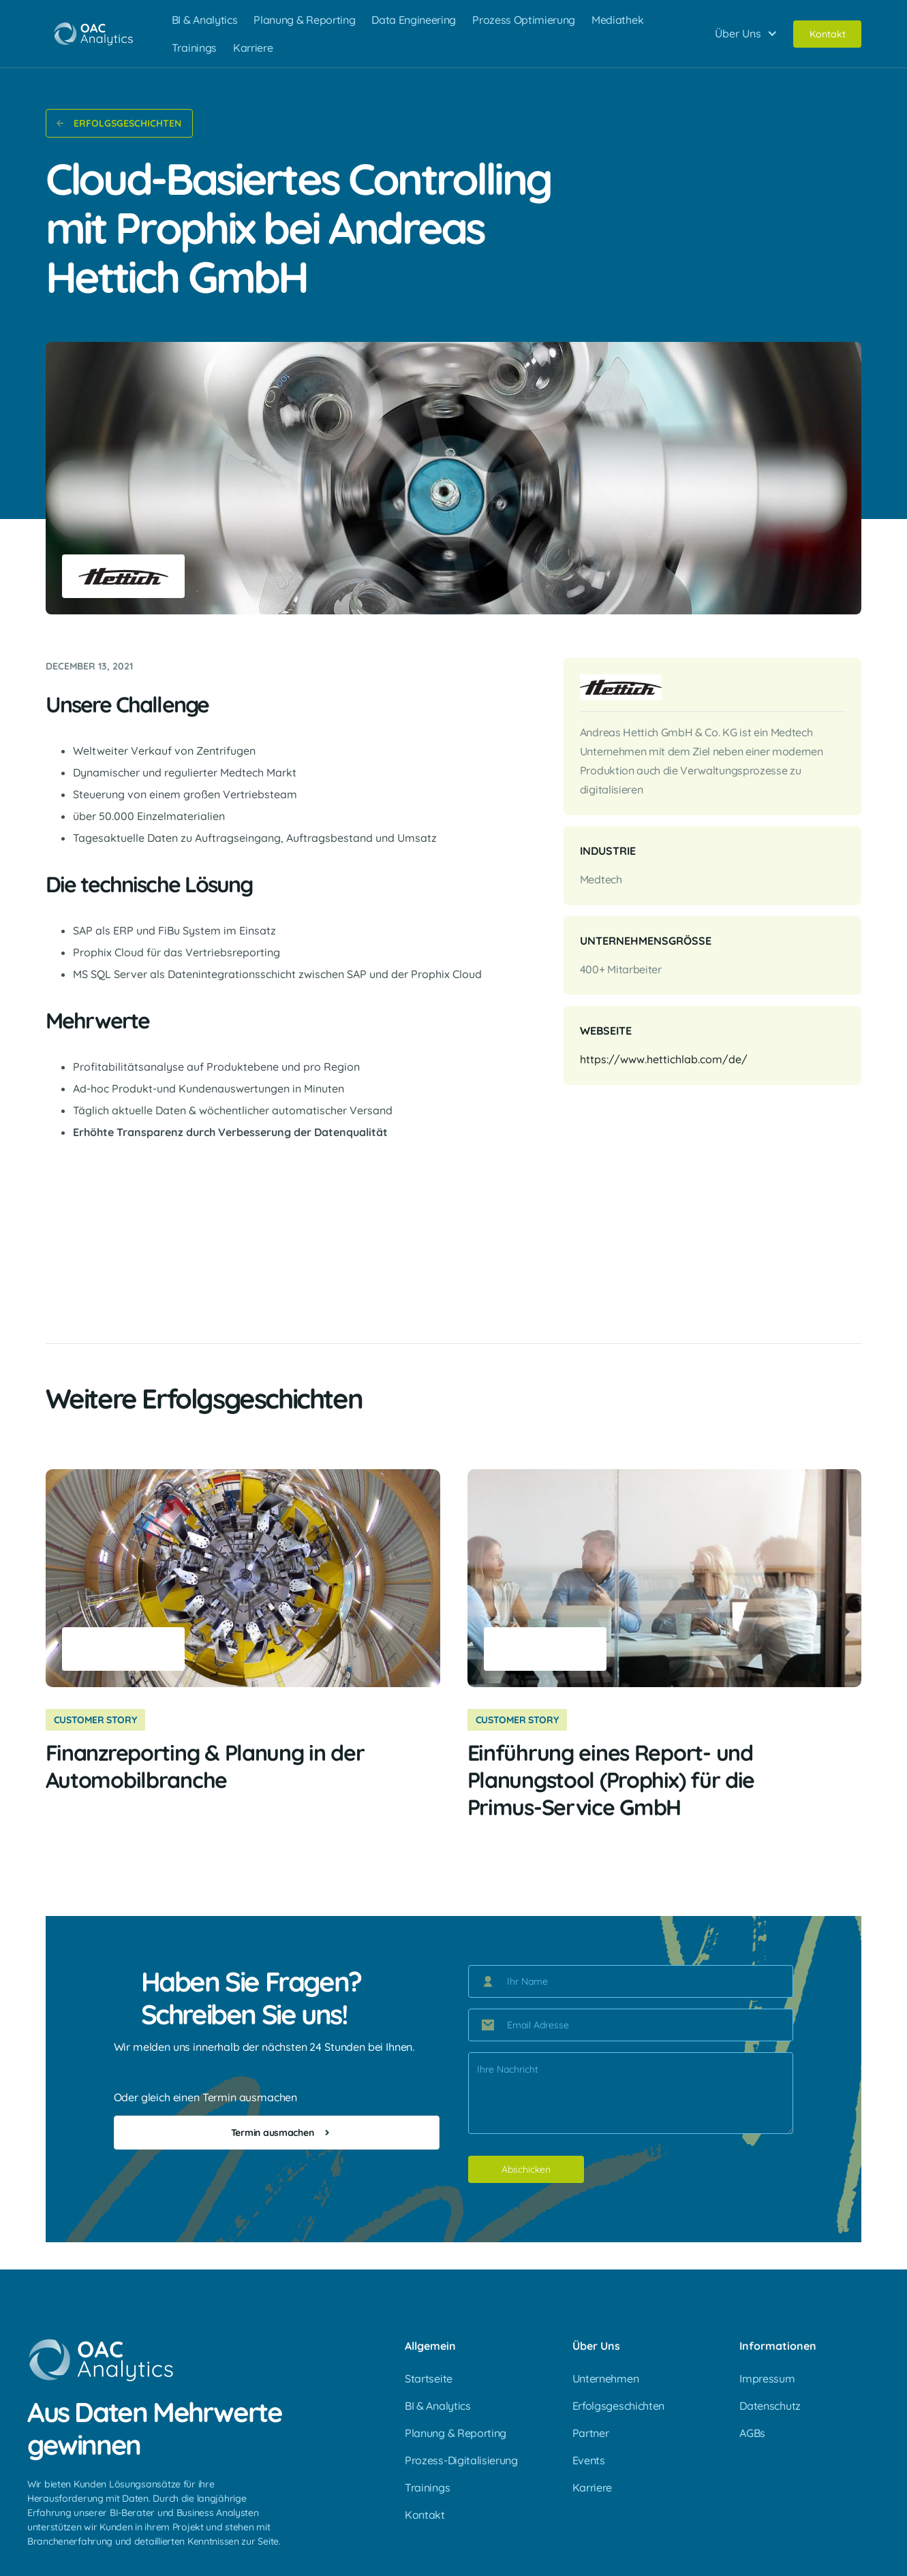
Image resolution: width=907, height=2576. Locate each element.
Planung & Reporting (304, 20)
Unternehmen (605, 2378)
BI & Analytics (205, 20)
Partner (590, 2433)
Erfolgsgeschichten (618, 2406)
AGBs (752, 2433)
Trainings (194, 47)
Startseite (428, 2378)
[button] (745, 34)
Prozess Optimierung (523, 20)
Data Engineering (413, 20)
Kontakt (827, 34)
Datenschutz (769, 2406)
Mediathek (617, 20)
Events (588, 2460)
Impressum (767, 2378)
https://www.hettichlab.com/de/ (664, 1059)
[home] (93, 34)
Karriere (253, 47)
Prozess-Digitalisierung (461, 2460)
